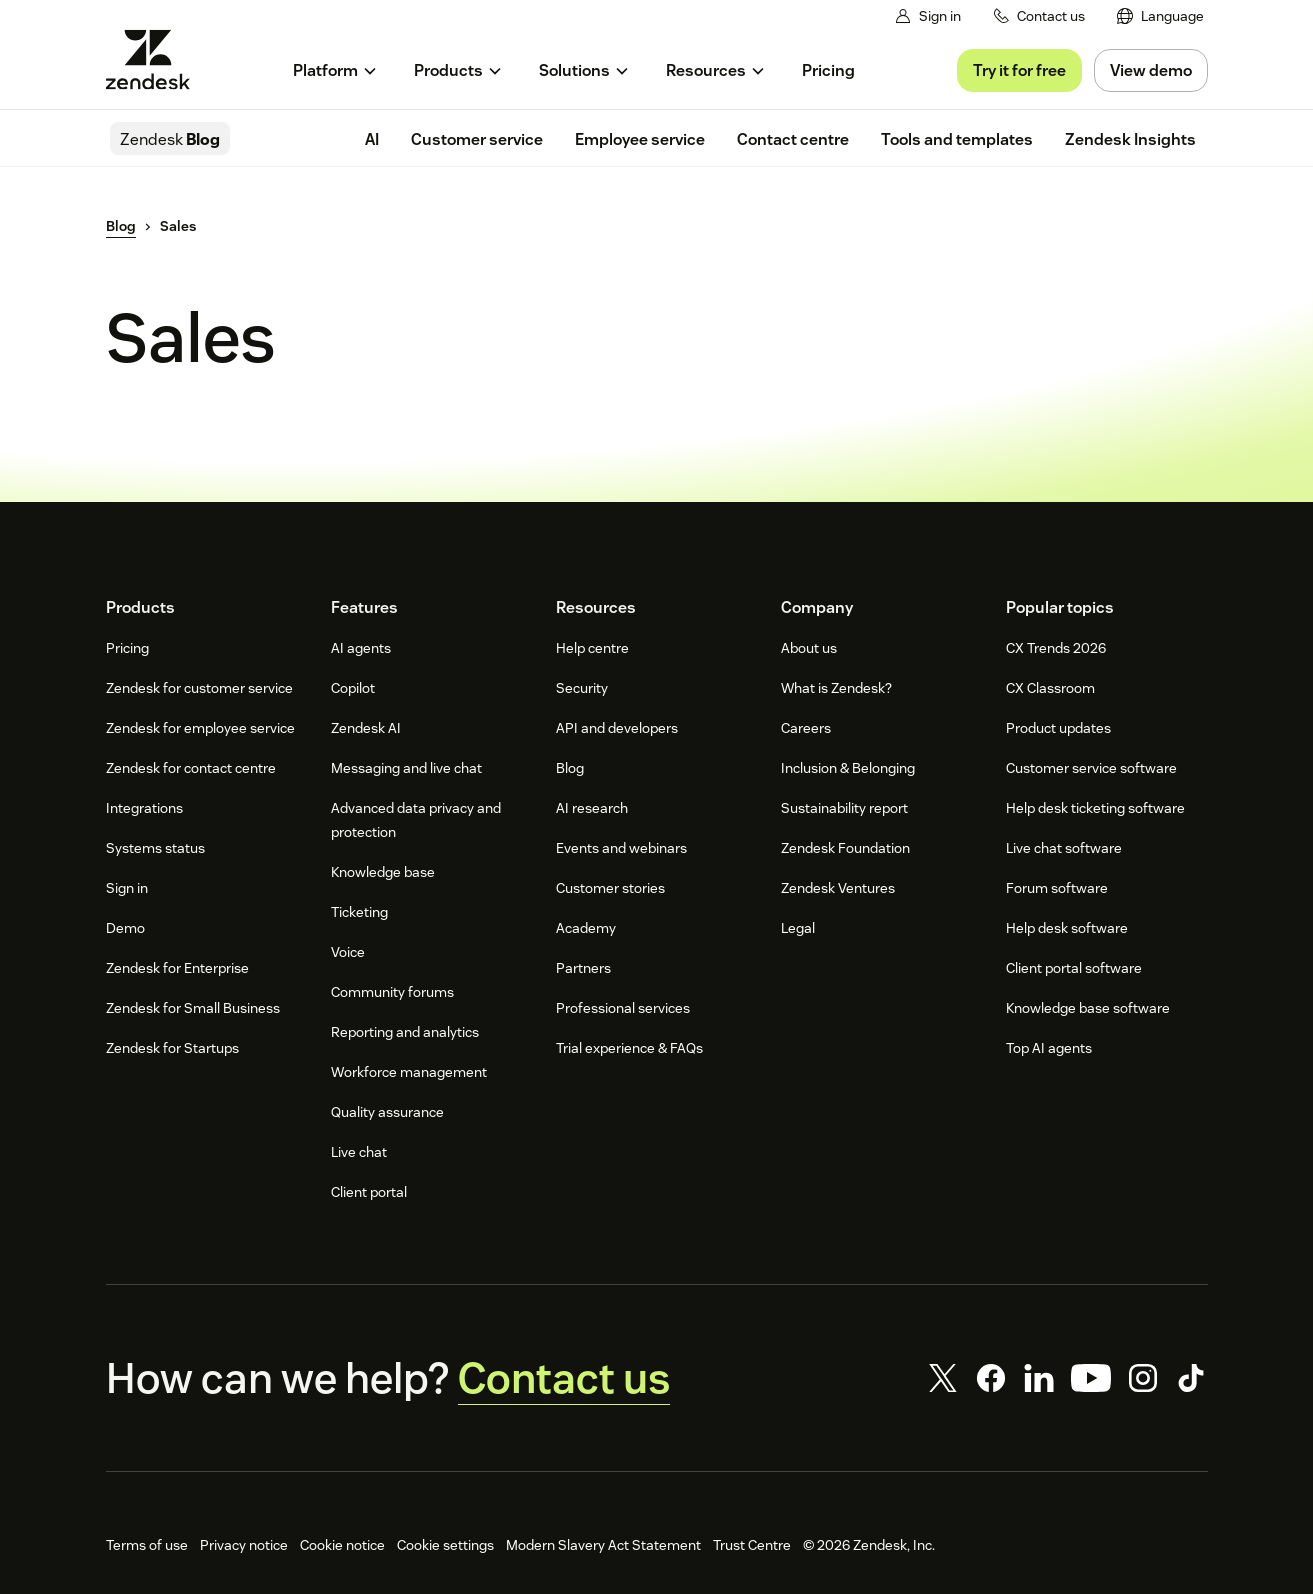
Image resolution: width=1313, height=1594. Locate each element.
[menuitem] (1160, 16)
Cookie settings (445, 1545)
